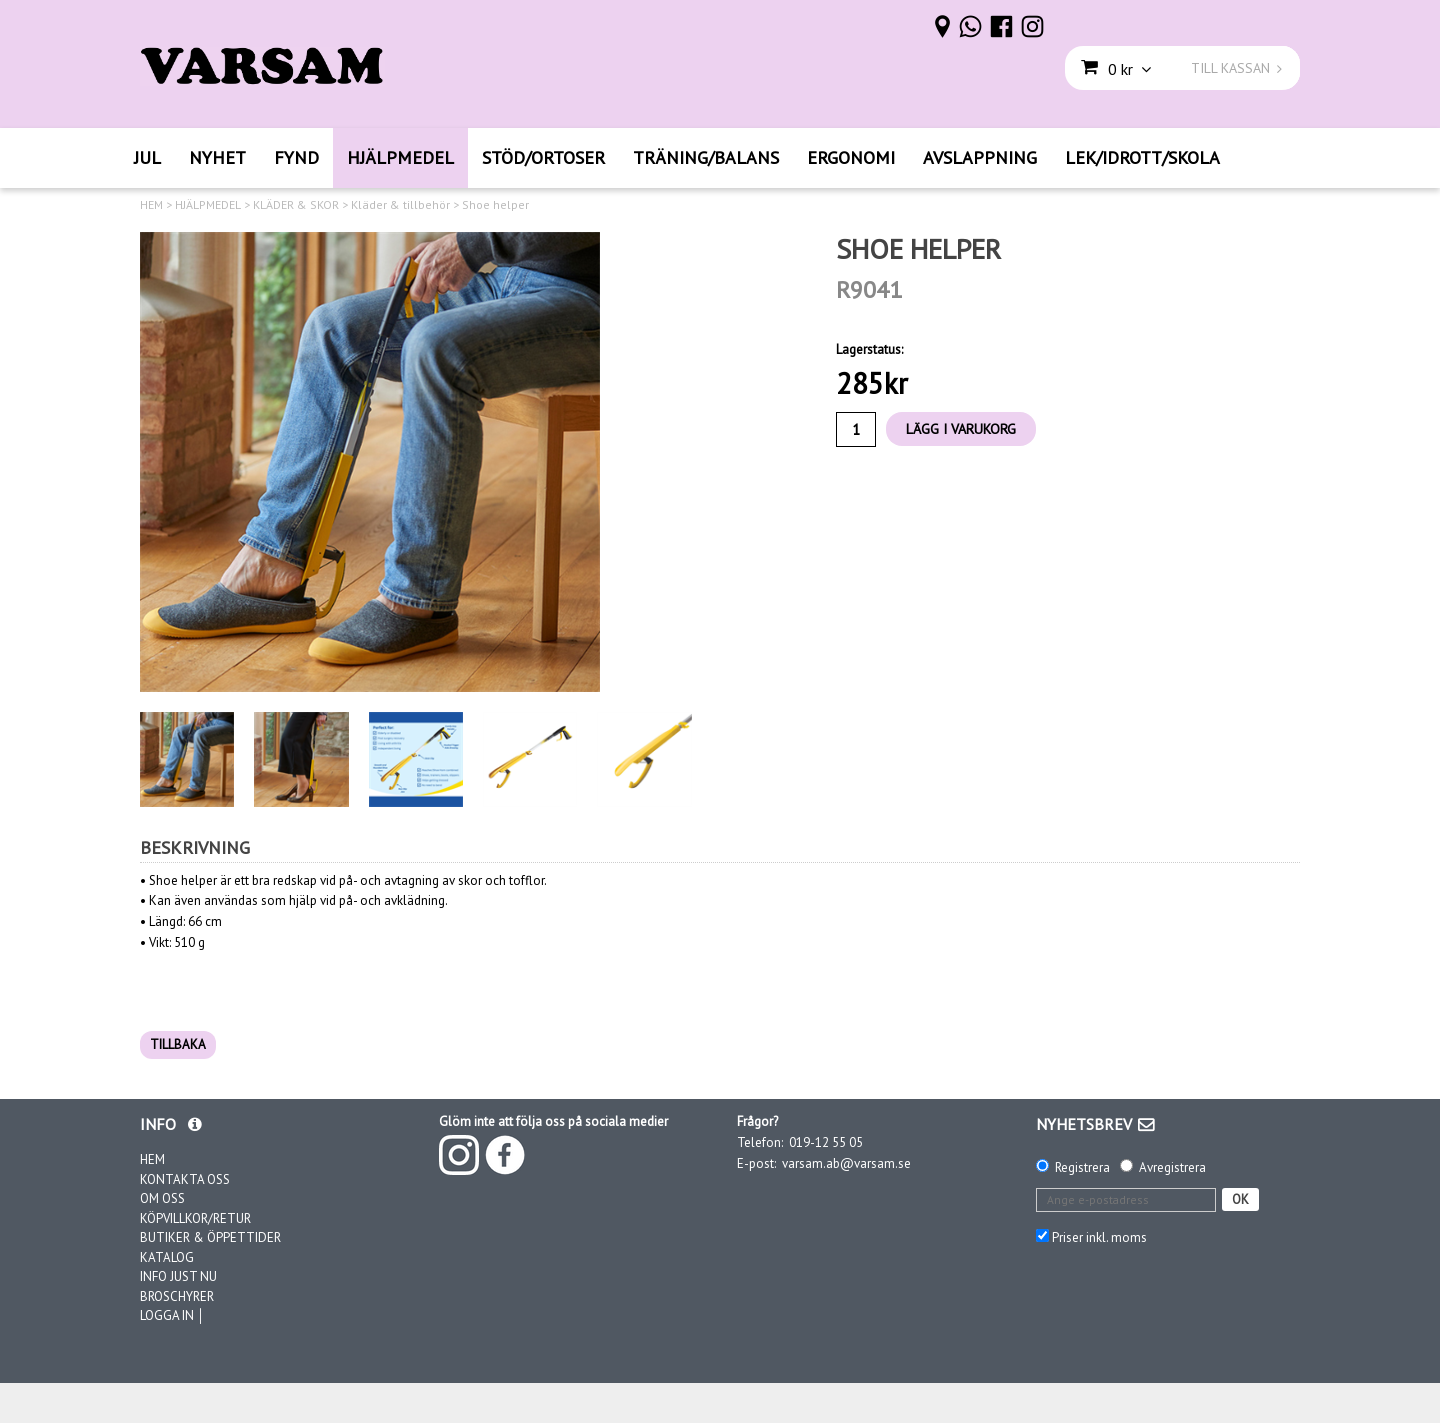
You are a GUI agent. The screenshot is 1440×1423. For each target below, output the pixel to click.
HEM (151, 205)
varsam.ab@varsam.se (846, 1163)
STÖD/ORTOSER (543, 157)
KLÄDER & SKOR (296, 205)
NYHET (217, 157)
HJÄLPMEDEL (400, 157)
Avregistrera (1172, 1167)
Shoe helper (495, 205)
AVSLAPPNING (980, 157)
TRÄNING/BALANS (706, 157)
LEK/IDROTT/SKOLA (1142, 157)
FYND (296, 157)
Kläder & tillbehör (400, 205)
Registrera (1082, 1167)
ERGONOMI (851, 157)
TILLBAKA (178, 1044)
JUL (147, 157)
